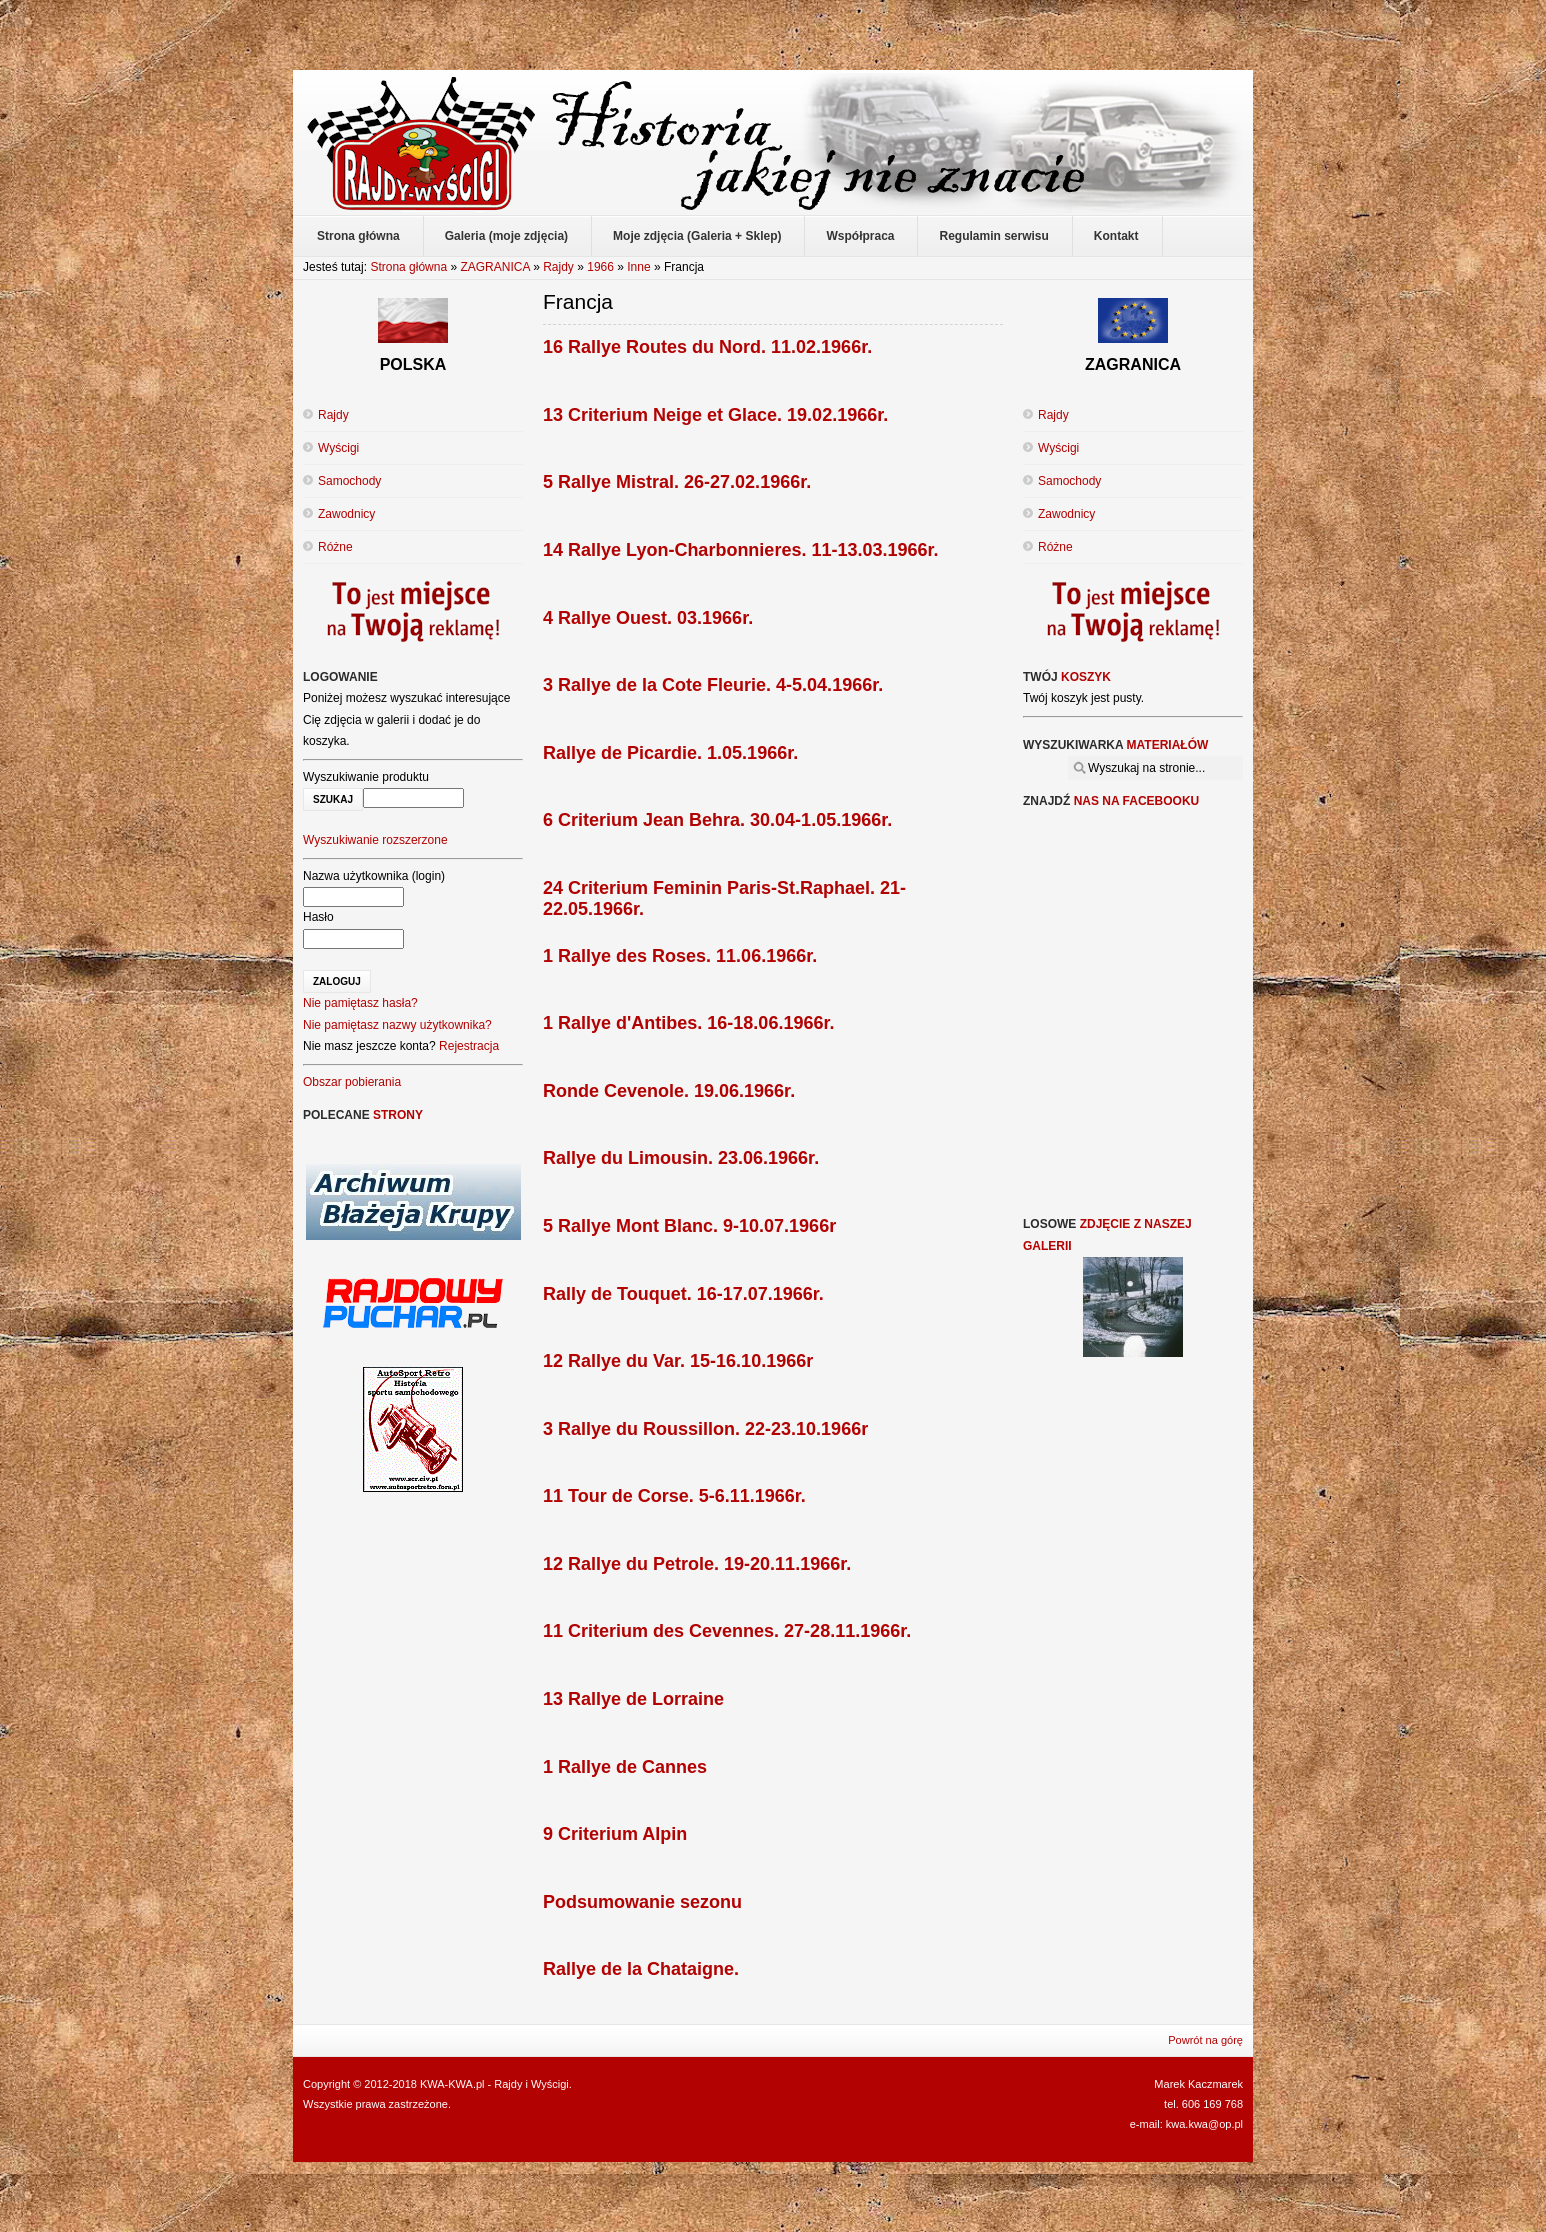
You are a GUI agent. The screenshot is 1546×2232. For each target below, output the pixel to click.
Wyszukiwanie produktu (366, 777)
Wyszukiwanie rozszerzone (375, 840)
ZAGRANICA (494, 267)
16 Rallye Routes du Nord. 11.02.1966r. (707, 347)
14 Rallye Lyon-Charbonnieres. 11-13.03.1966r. (741, 550)
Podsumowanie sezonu (642, 1902)
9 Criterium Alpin (615, 1834)
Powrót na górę (1205, 2040)
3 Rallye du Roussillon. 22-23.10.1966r (705, 1429)
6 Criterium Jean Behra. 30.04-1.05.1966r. (717, 820)
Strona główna (408, 267)
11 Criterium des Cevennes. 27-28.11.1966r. (727, 1631)
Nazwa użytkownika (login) (374, 876)
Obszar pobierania (352, 1082)
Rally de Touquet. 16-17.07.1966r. (683, 1294)
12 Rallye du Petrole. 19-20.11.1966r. (697, 1564)
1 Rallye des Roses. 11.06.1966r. (680, 956)
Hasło (318, 917)
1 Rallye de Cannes (625, 1767)
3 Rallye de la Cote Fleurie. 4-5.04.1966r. (713, 685)
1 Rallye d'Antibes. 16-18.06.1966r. (688, 1023)
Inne (638, 267)
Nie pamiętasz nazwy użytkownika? (397, 1025)
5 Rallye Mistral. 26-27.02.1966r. (677, 482)
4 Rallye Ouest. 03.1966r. (648, 618)
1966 (600, 267)
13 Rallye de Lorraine (633, 1699)
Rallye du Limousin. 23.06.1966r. (681, 1158)
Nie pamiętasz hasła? (360, 1003)
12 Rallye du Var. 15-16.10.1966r (678, 1361)
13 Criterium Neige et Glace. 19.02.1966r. (715, 415)
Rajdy (558, 267)
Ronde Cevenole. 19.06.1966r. (669, 1091)
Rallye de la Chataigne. (641, 1969)
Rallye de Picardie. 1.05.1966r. (670, 753)
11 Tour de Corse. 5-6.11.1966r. (674, 1496)
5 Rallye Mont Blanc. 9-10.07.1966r (689, 1226)
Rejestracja (469, 1046)
